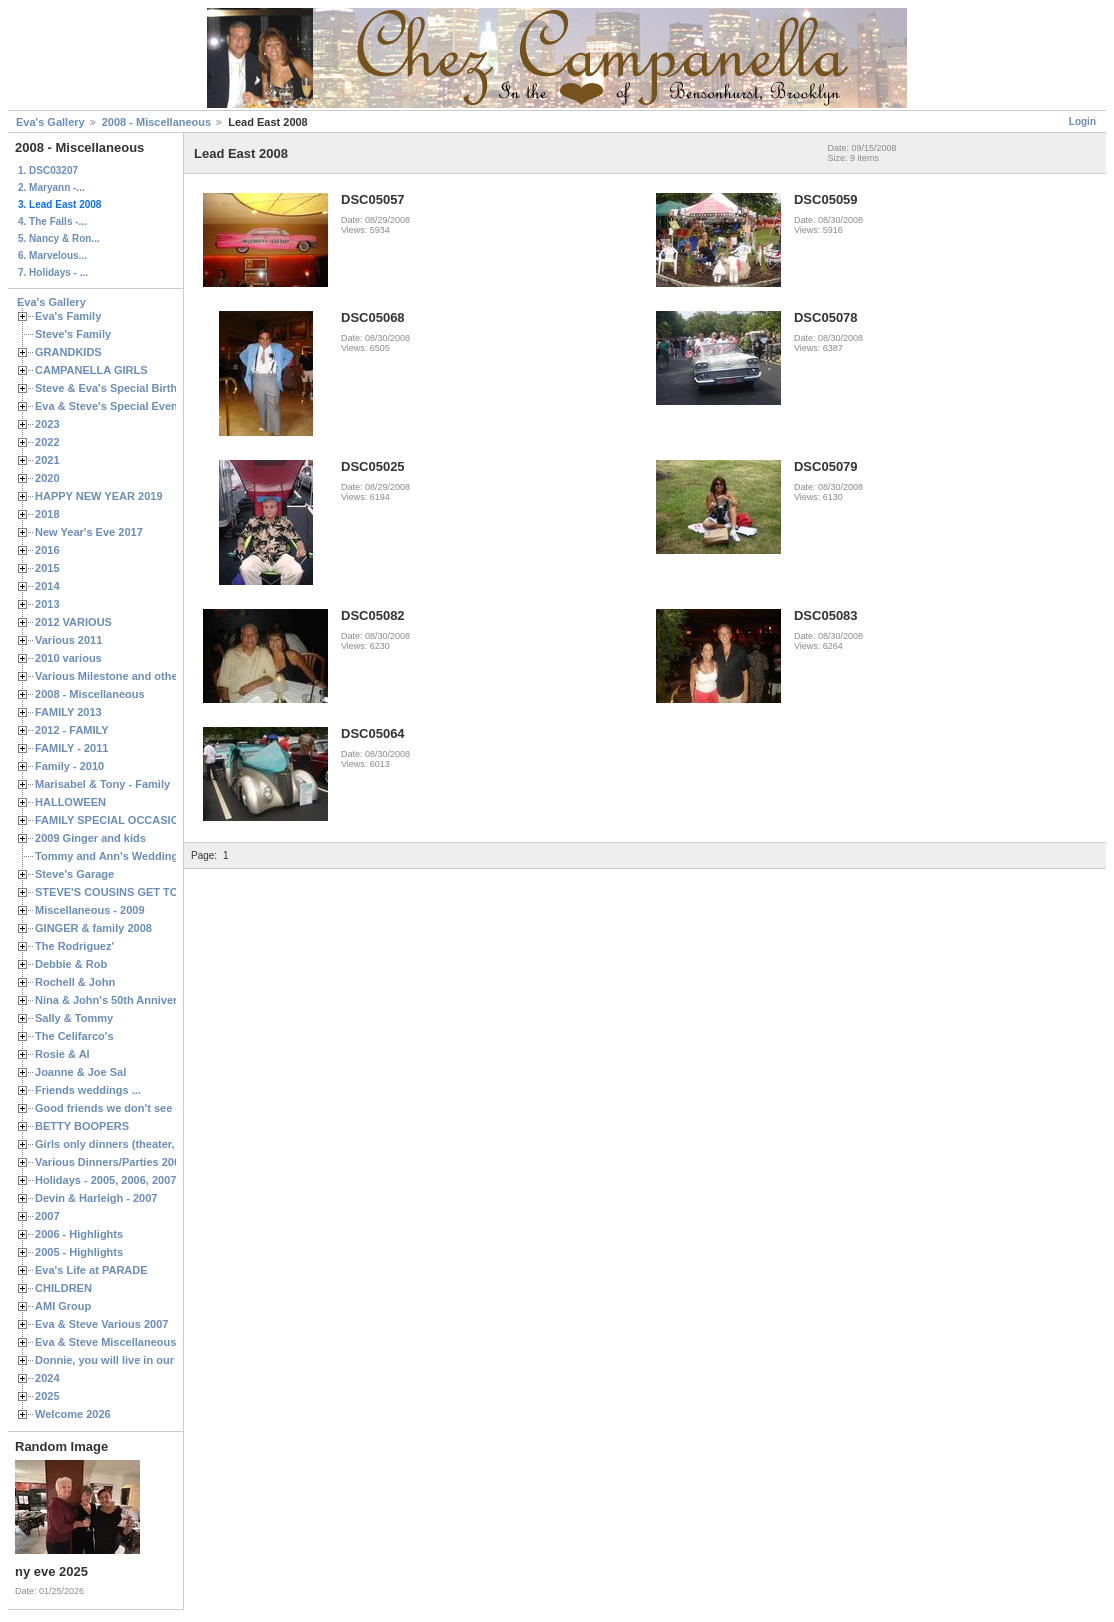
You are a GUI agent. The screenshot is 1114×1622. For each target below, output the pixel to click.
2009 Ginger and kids (90, 838)
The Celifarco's (74, 1036)
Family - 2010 (69, 766)
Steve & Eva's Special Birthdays (118, 388)
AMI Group (63, 1306)
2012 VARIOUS (73, 622)
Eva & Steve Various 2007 (102, 1324)
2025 (47, 1396)
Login (1082, 121)
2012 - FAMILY (72, 730)
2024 (47, 1378)
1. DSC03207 (48, 170)
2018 (47, 514)
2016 (47, 550)
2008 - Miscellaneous (156, 122)
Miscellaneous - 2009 (90, 910)
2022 (47, 442)
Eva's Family (68, 316)
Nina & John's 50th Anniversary (117, 1000)
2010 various (68, 658)
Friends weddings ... (88, 1090)
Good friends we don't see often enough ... (146, 1108)
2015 (47, 568)
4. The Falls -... (52, 221)
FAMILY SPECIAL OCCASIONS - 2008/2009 (145, 820)
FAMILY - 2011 (71, 748)
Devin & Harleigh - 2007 (96, 1198)
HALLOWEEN (70, 802)
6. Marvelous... (52, 255)
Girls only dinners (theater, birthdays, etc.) (145, 1144)
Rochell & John (75, 982)
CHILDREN (63, 1288)
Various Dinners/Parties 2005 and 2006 (135, 1162)
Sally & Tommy (74, 1018)
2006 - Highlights (79, 1234)
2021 (47, 460)
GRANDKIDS (68, 352)
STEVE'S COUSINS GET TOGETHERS (133, 892)
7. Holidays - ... (53, 272)
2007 (47, 1216)
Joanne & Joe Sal (80, 1072)
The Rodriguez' (74, 946)
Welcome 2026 (73, 1414)
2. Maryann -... (51, 187)
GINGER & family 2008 (93, 928)
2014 (47, 586)
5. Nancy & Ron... (59, 238)
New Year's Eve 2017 (89, 532)
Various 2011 (68, 640)
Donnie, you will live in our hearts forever (142, 1360)
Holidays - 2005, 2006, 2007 (105, 1180)
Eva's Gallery (50, 122)
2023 (47, 424)
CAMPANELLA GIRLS (91, 370)
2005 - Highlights (79, 1252)
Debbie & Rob (71, 964)
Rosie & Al (62, 1054)
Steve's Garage (74, 874)
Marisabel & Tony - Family (102, 784)
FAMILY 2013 (68, 712)
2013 (47, 604)
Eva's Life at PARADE (91, 1270)
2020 (47, 478)
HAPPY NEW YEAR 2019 (99, 496)
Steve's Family (73, 334)
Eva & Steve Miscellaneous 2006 (119, 1342)
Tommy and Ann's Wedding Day (118, 856)
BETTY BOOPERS (82, 1126)
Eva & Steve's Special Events (111, 406)
